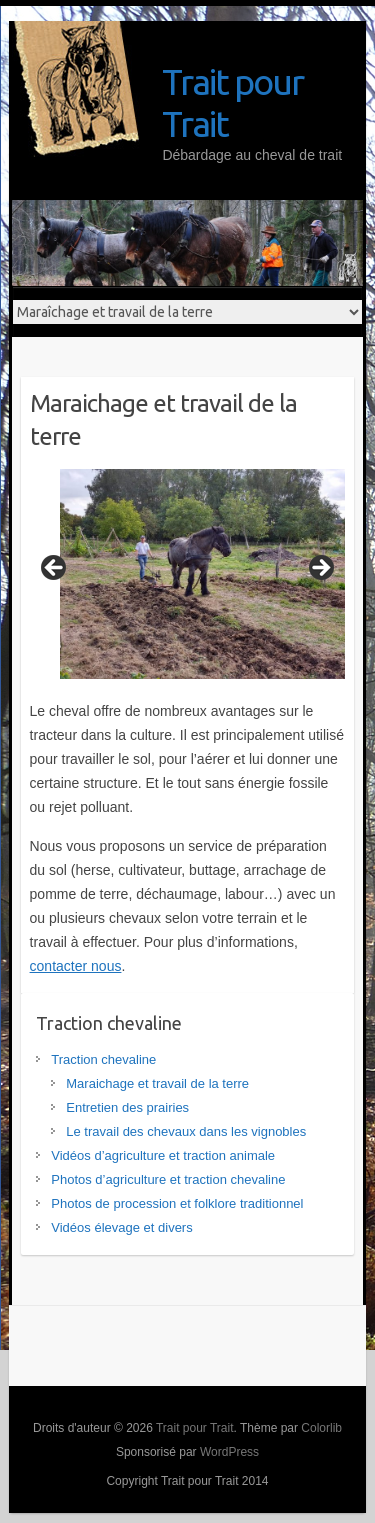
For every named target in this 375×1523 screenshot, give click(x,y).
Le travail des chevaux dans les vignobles (186, 1131)
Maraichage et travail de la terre (157, 1083)
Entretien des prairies (127, 1107)
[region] (188, 574)
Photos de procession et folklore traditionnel (177, 1203)
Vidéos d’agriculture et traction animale (163, 1155)
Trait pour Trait (232, 102)
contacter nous (76, 966)
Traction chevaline (103, 1059)
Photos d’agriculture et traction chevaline (168, 1179)
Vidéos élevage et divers (121, 1227)
